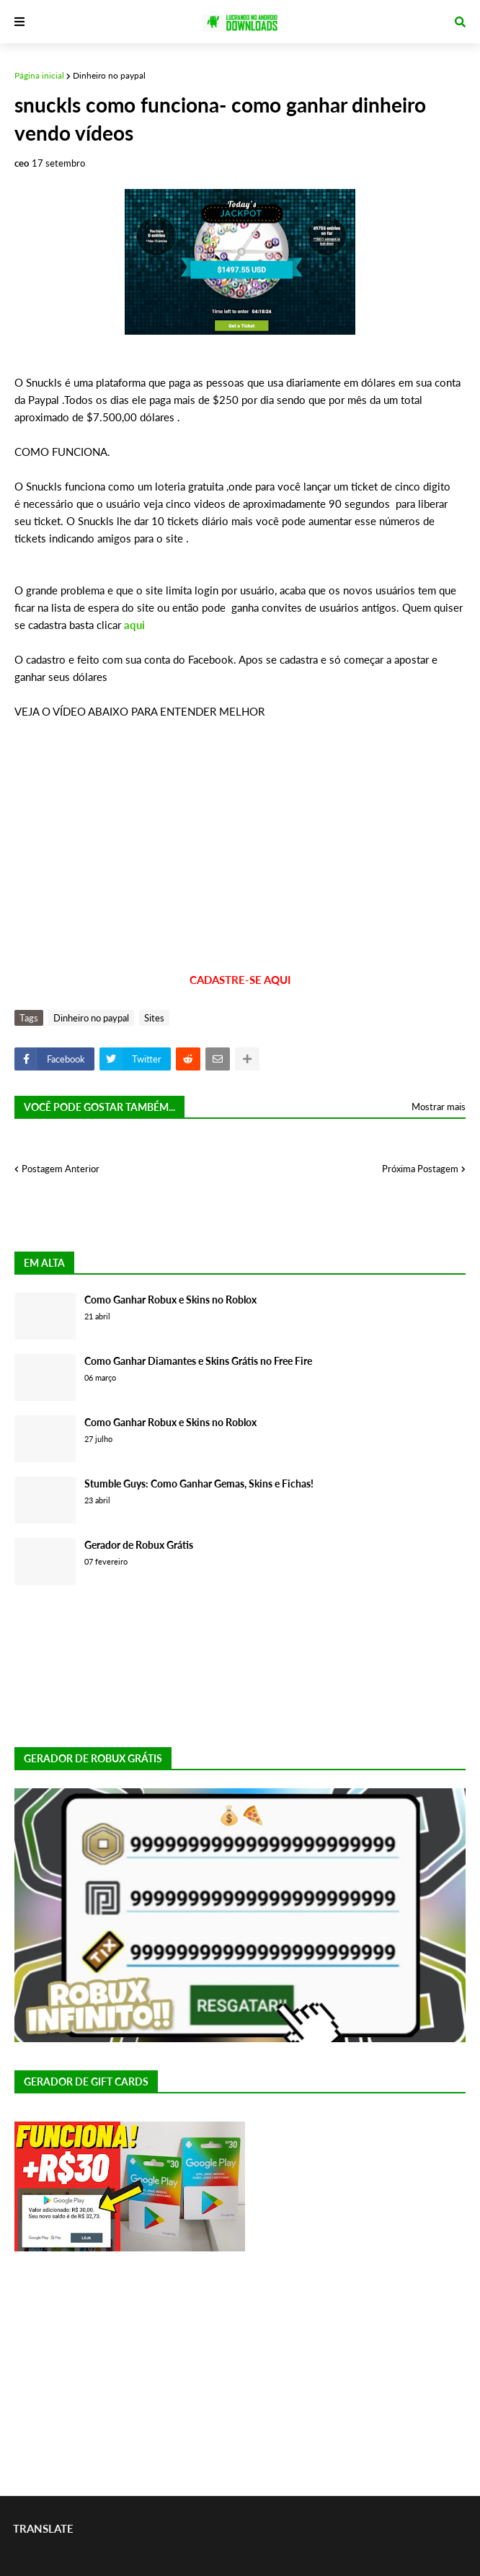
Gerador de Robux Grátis (138, 1545)
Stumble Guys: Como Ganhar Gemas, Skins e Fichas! (199, 1483)
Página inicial (39, 75)
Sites (154, 1018)
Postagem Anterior (60, 1168)
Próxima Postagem (420, 1168)
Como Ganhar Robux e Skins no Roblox (170, 1299)
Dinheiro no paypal (109, 75)
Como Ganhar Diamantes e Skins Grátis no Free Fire (198, 1361)
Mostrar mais (439, 1106)
